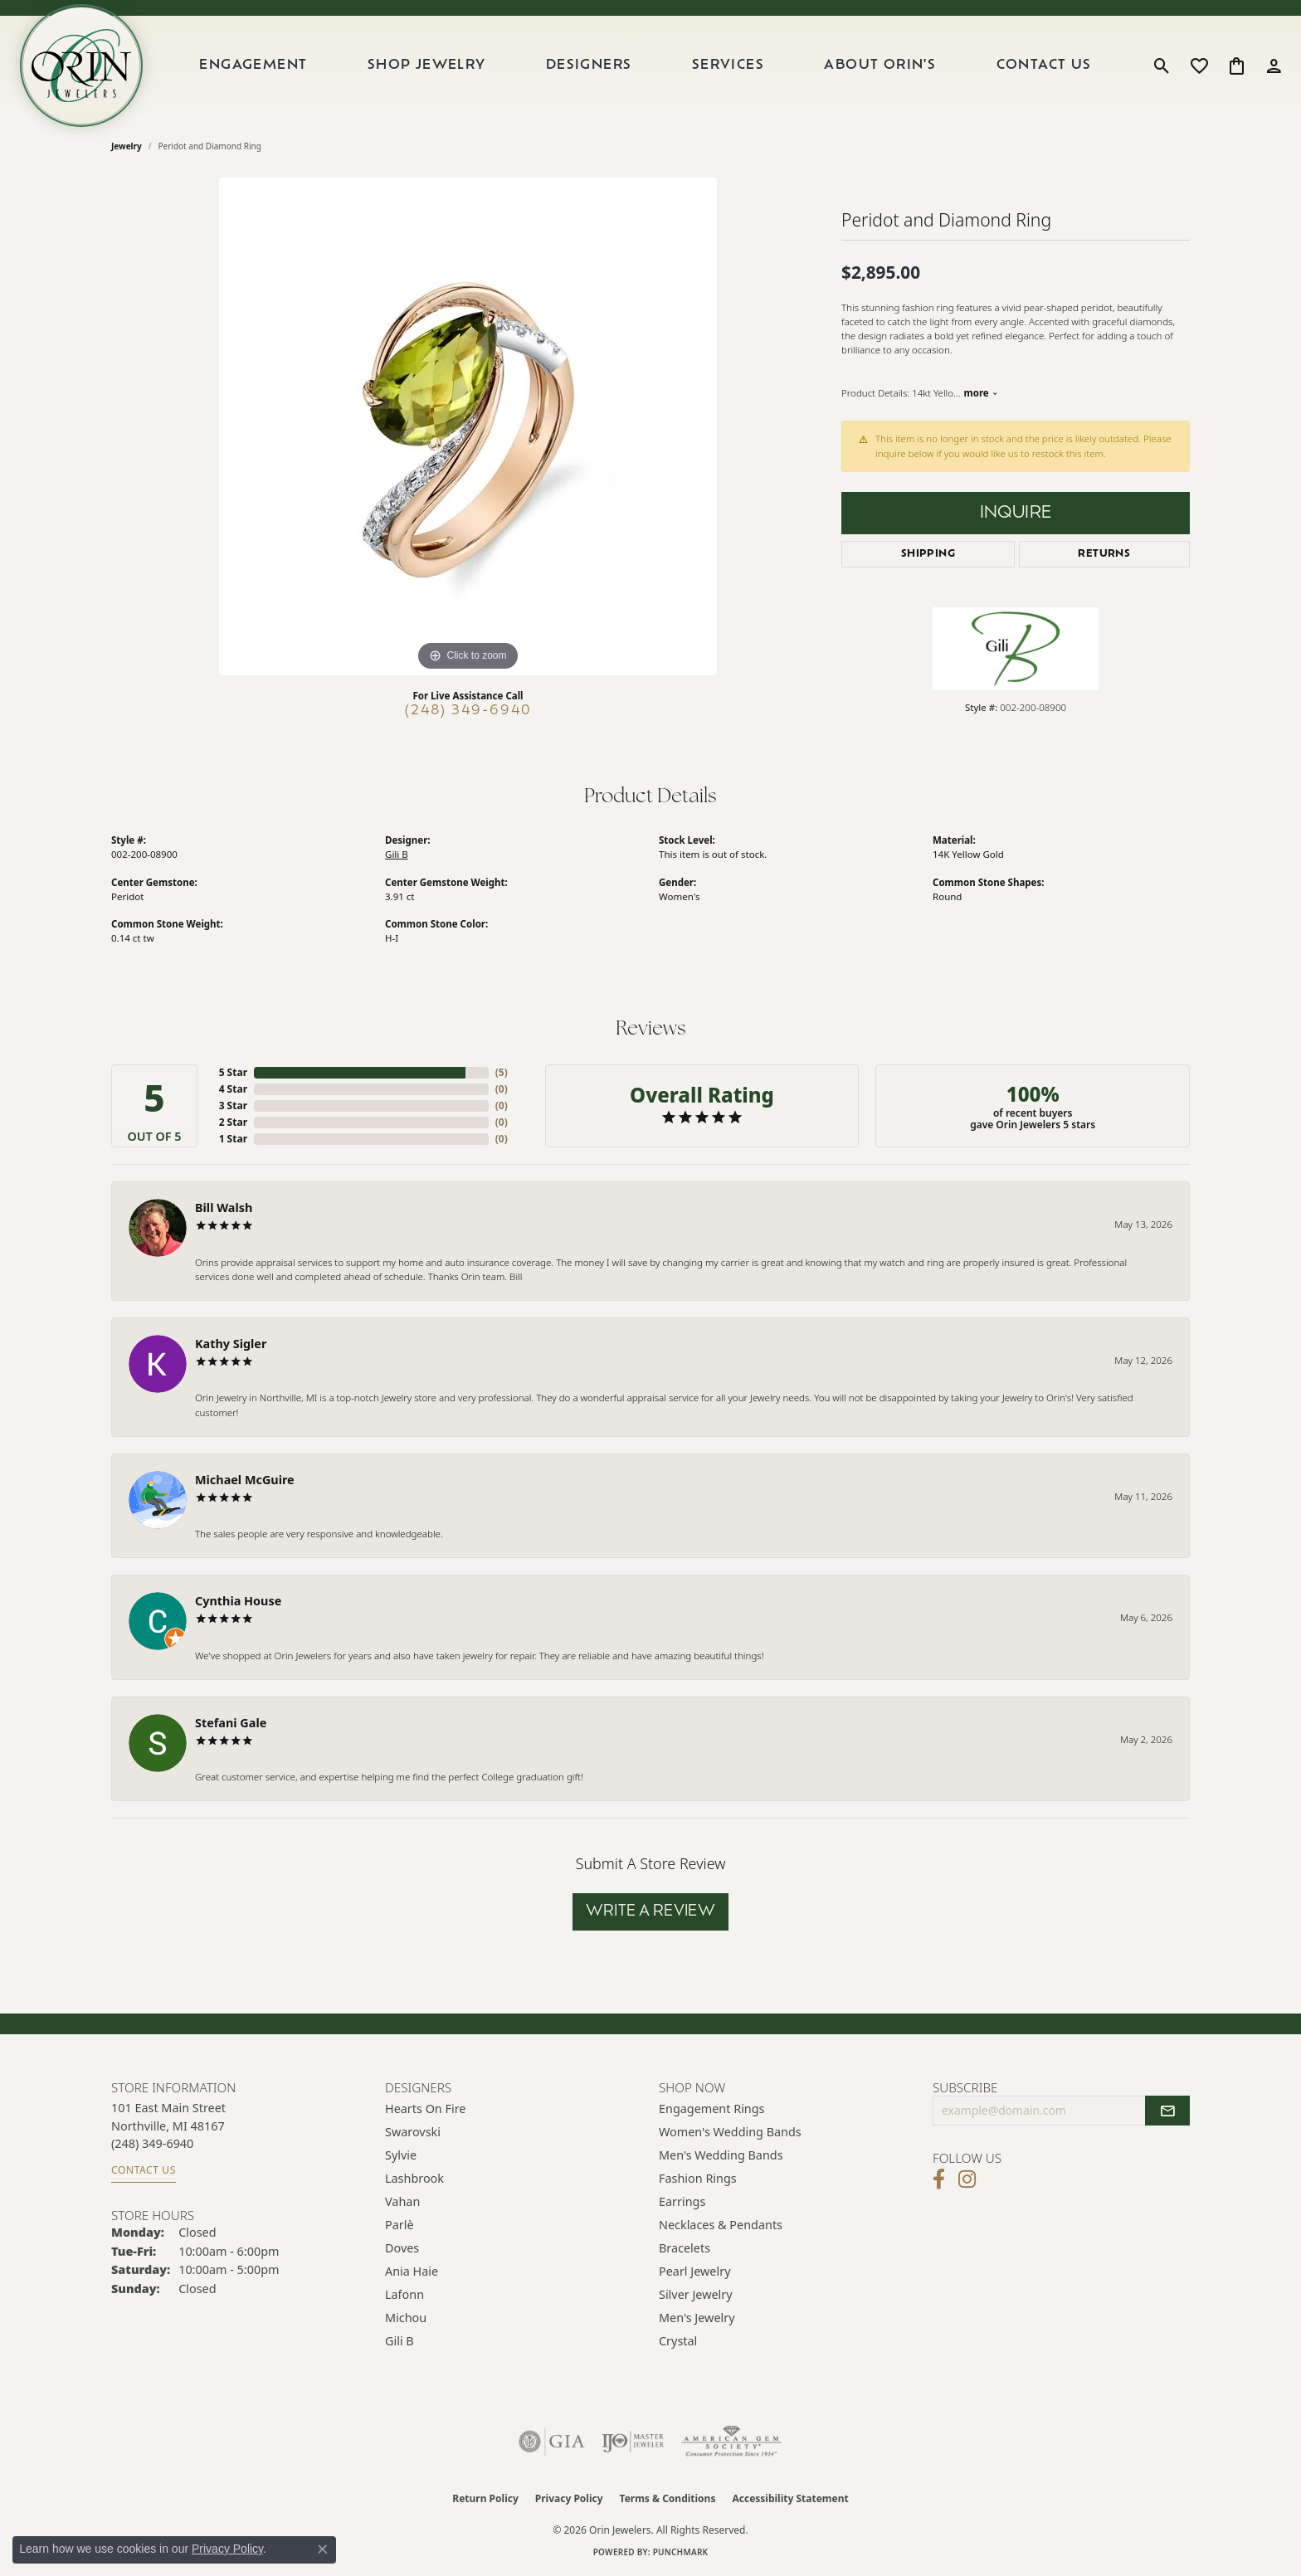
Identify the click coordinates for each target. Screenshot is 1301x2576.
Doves (402, 2248)
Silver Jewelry (696, 2294)
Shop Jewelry (427, 65)
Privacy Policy (569, 2498)
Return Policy (485, 2498)
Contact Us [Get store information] (143, 2170)
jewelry (126, 146)
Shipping (928, 554)
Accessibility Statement (790, 2498)
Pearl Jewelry (694, 2271)
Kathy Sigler (230, 1343)
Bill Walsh (223, 1207)
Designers (589, 65)
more (980, 393)
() (501, 1072)
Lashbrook (414, 2178)
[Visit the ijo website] (633, 2441)
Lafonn (404, 2294)
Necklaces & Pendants (720, 2225)
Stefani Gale (230, 1723)
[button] (1162, 65)
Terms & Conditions (668, 2498)
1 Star (233, 1139)
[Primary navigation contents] (645, 65)
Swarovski (413, 2132)
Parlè (399, 2225)
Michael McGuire (245, 1480)
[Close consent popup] (323, 2549)
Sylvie (401, 2155)
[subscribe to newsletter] (1167, 2111)
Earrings (682, 2201)
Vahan (402, 2201)
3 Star (233, 1105)
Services (728, 65)
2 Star (233, 1122)
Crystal (678, 2341)
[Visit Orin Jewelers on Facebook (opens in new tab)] (939, 2179)
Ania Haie (411, 2271)
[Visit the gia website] (552, 2441)
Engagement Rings (712, 2108)
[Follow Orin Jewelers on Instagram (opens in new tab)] (967, 2179)
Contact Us (1044, 65)
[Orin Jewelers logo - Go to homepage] (81, 65)
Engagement (253, 65)
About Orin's (880, 65)
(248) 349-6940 (468, 711)
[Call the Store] (152, 2143)
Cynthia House (238, 1601)
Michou (405, 2317)
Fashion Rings (698, 2178)
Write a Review (651, 1912)
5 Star (233, 1072)
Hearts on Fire (425, 2108)
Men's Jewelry (697, 2317)
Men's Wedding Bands (721, 2155)
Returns (1104, 554)
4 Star (233, 1089)
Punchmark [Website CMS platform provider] (681, 2552)
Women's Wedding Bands (730, 2132)
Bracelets (684, 2248)
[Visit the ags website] (731, 2441)
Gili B (396, 854)
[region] (468, 426)
